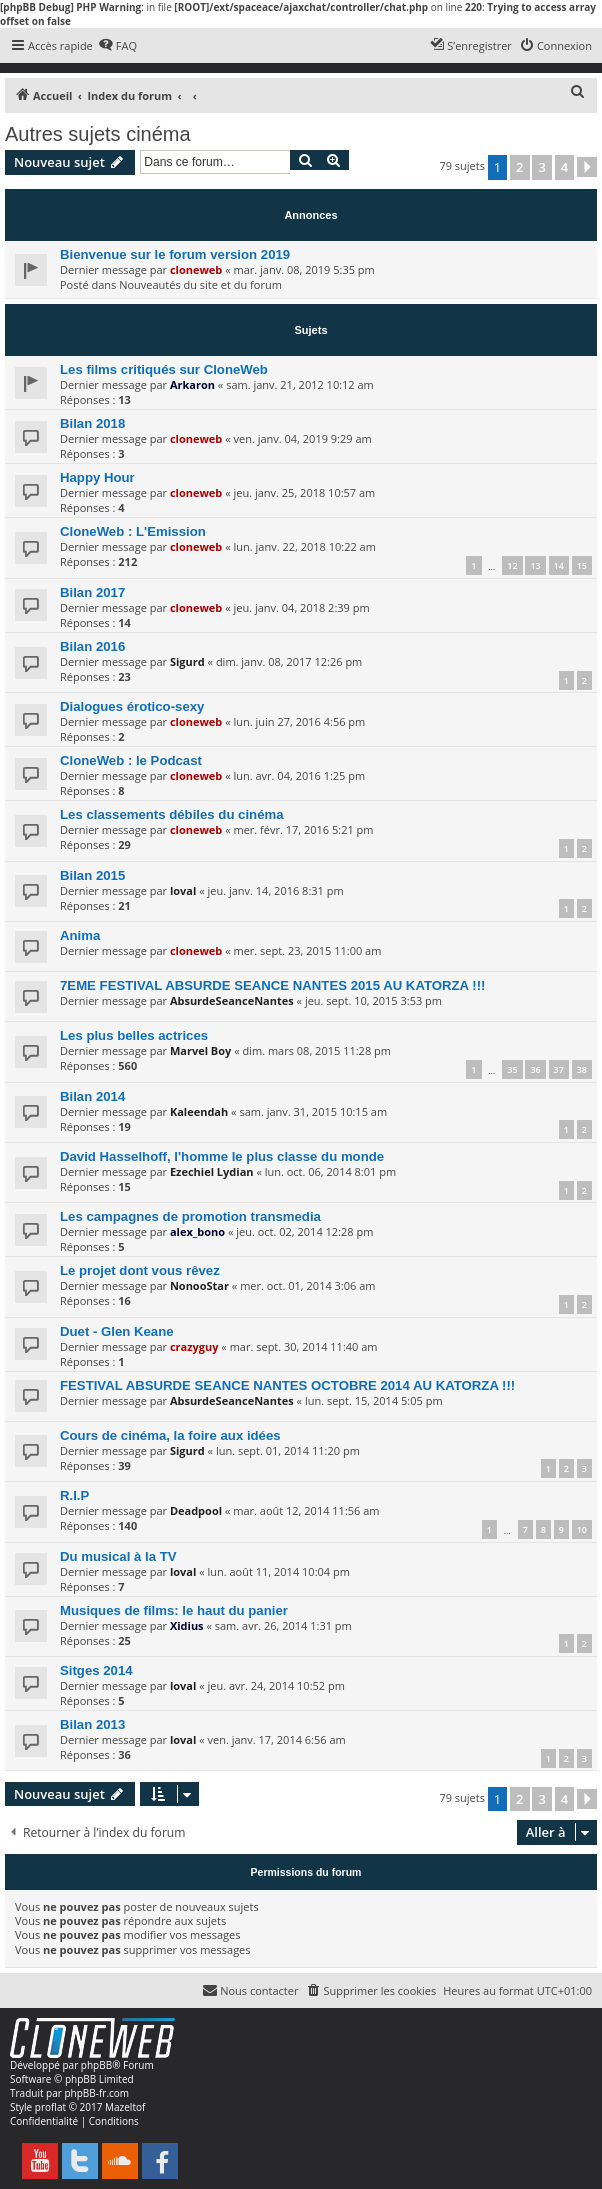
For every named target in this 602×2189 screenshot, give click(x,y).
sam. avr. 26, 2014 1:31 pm (283, 1625)
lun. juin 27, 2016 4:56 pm (299, 721)
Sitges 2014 (96, 1670)
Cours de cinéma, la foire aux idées (170, 1435)
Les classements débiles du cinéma (172, 814)
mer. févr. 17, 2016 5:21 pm (303, 829)
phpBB (96, 2065)
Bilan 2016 (92, 646)
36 (535, 1069)
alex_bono (197, 1231)
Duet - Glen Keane (117, 1331)
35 (512, 1069)
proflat (50, 2107)
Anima (80, 935)
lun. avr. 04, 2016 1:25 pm (299, 775)
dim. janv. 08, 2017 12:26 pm (289, 661)
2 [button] (519, 167)
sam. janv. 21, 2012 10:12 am (300, 384)
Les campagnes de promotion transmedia (190, 1216)
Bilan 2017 (92, 592)
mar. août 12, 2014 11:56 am (306, 1510)
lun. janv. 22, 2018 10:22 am (304, 546)
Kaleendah (199, 1111)
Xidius (187, 1625)
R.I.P (74, 1495)
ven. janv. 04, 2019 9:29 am (302, 438)
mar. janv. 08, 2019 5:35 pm (303, 269)
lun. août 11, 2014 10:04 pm (278, 1571)
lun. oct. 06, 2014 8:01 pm (330, 1171)
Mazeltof (125, 2107)
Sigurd (187, 661)
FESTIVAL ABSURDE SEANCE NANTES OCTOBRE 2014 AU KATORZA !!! (287, 1385)
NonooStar (199, 1285)
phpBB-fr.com (96, 2093)
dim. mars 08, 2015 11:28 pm (317, 1050)
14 (559, 565)
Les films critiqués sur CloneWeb (164, 369)
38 (582, 1069)
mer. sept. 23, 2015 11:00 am (307, 950)
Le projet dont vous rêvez (140, 1270)
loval (183, 890)
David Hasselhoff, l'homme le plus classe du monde (222, 1156)
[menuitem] (117, 46)
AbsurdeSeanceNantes (232, 1000)
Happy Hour (97, 477)
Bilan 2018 (92, 423)
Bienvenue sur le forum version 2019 (175, 254)
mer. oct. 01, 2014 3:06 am (307, 1285)
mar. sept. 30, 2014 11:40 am (304, 1346)
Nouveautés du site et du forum (200, 284)
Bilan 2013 (92, 1724)
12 (512, 565)
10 (582, 1529)
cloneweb (196, 269)
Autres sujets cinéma (98, 134)
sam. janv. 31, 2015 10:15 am (313, 1111)
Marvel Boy (200, 1050)
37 (559, 1069)
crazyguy (194, 1346)
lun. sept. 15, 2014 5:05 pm (374, 1400)
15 (582, 565)
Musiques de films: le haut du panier (174, 1610)
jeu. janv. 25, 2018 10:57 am (304, 492)
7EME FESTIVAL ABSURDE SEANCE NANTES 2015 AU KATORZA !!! (272, 985)
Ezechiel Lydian (212, 1171)
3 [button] (541, 167)
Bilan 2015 (92, 875)
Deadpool (196, 1510)
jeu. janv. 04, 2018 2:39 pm (301, 607)
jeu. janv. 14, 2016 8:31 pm (275, 890)
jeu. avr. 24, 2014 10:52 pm (275, 1685)
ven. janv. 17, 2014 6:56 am (276, 1739)
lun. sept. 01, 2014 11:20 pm (288, 1450)
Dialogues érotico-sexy (132, 706)
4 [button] (564, 167)
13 (535, 565)
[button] (587, 167)
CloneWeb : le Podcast (131, 760)
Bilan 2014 (92, 1096)
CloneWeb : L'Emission (133, 531)
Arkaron (192, 384)
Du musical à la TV (118, 1556)
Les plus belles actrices (134, 1035)
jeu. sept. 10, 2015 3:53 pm (373, 1000)
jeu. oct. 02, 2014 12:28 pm (304, 1231)
